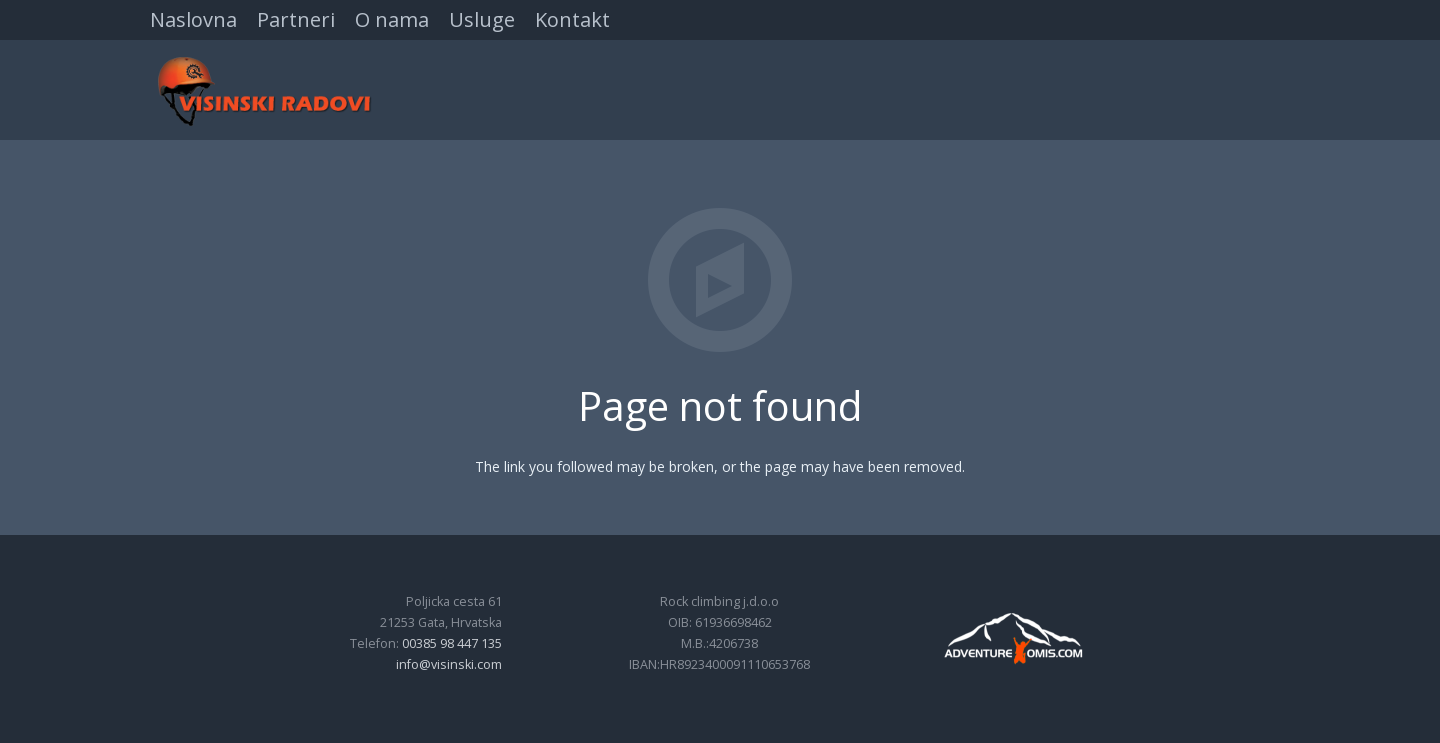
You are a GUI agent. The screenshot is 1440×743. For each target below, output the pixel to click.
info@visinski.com (449, 664)
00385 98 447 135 (452, 643)
